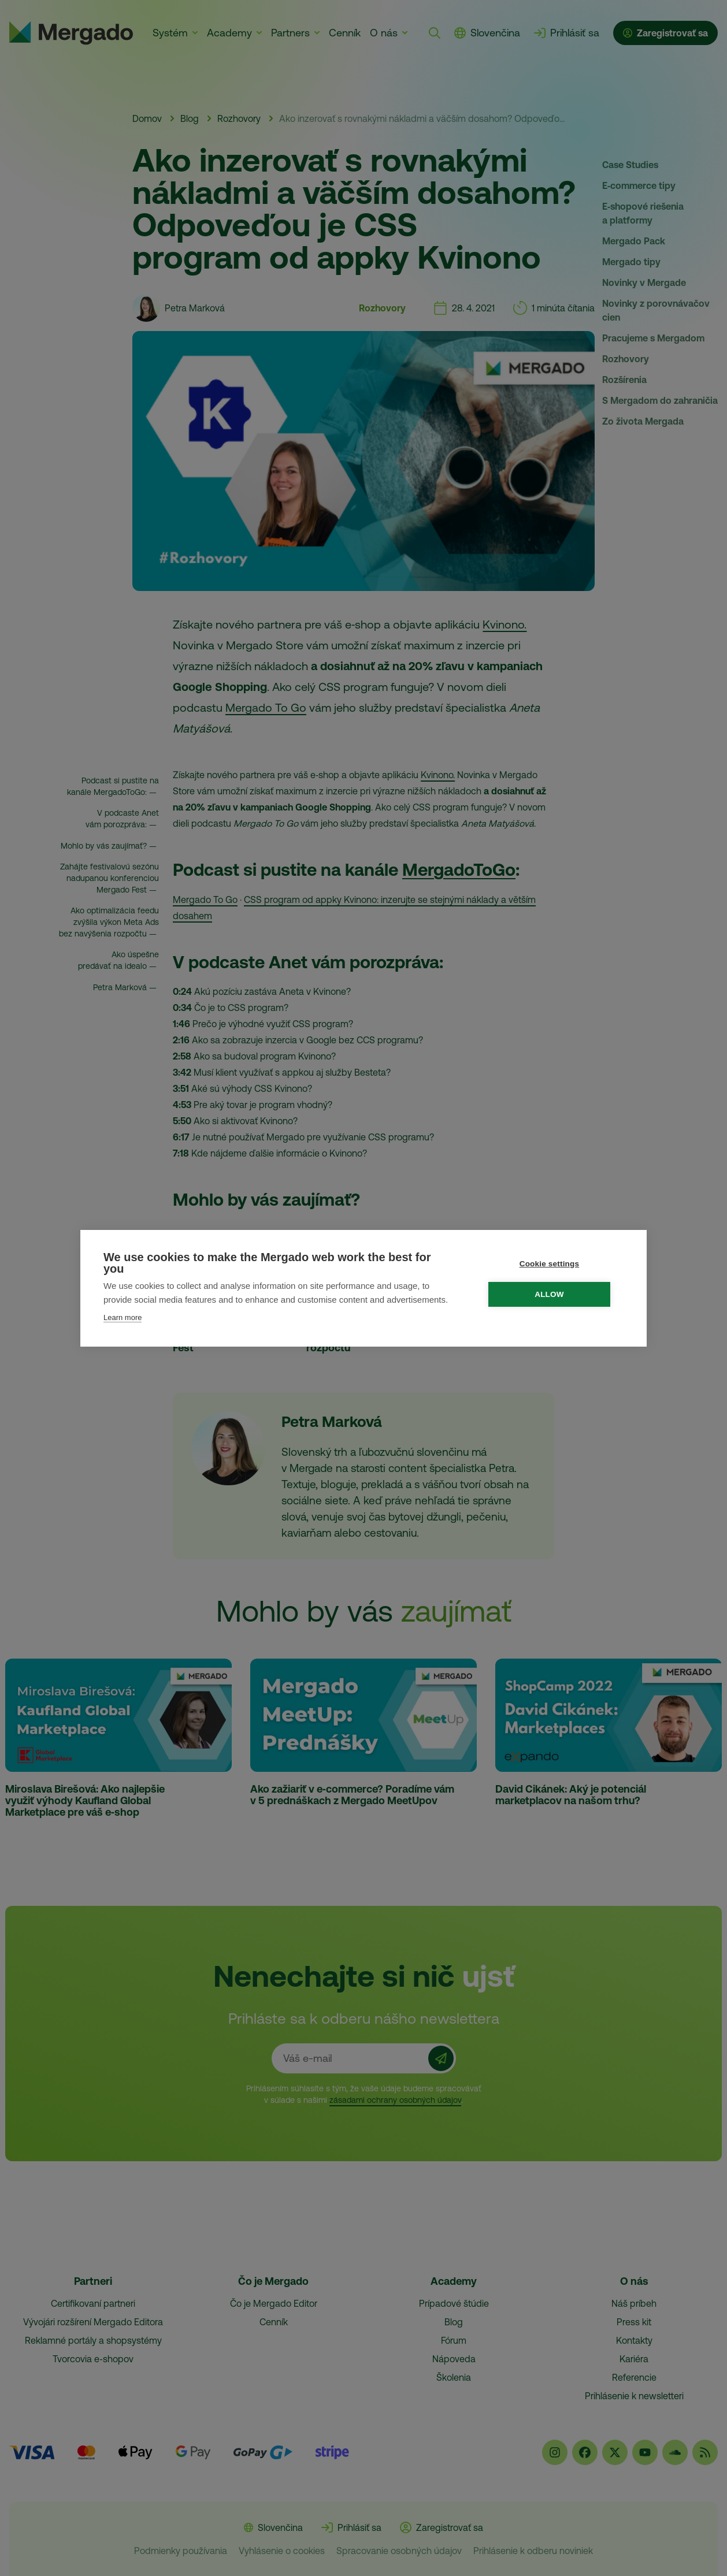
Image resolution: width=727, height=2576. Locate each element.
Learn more (122, 1317)
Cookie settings (555, 1263)
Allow (555, 1294)
